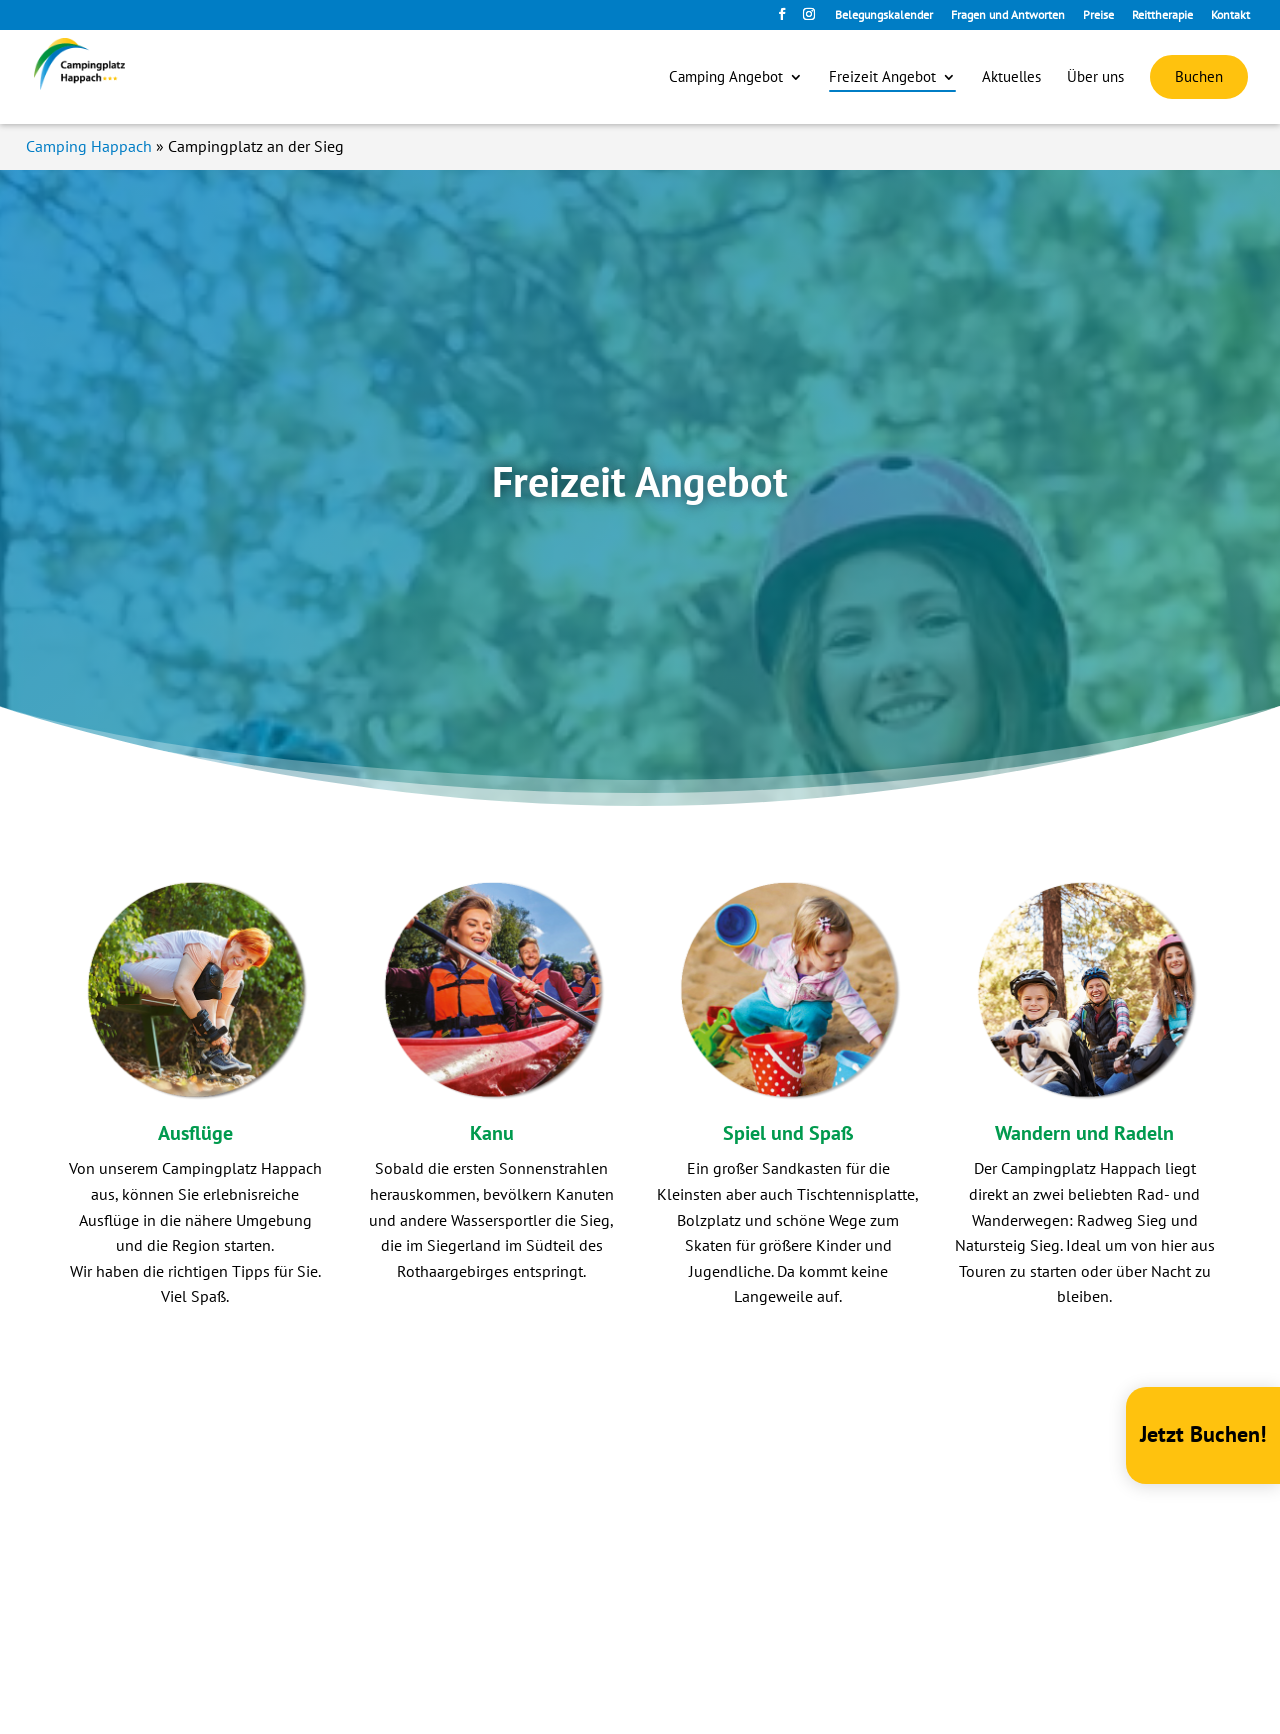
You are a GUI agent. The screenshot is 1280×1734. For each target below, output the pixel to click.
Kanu (492, 1133)
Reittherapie (1162, 15)
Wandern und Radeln (1084, 1133)
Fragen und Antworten (1008, 15)
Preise (1098, 15)
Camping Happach (89, 146)
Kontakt (1230, 15)
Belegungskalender (884, 15)
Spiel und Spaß (788, 1133)
